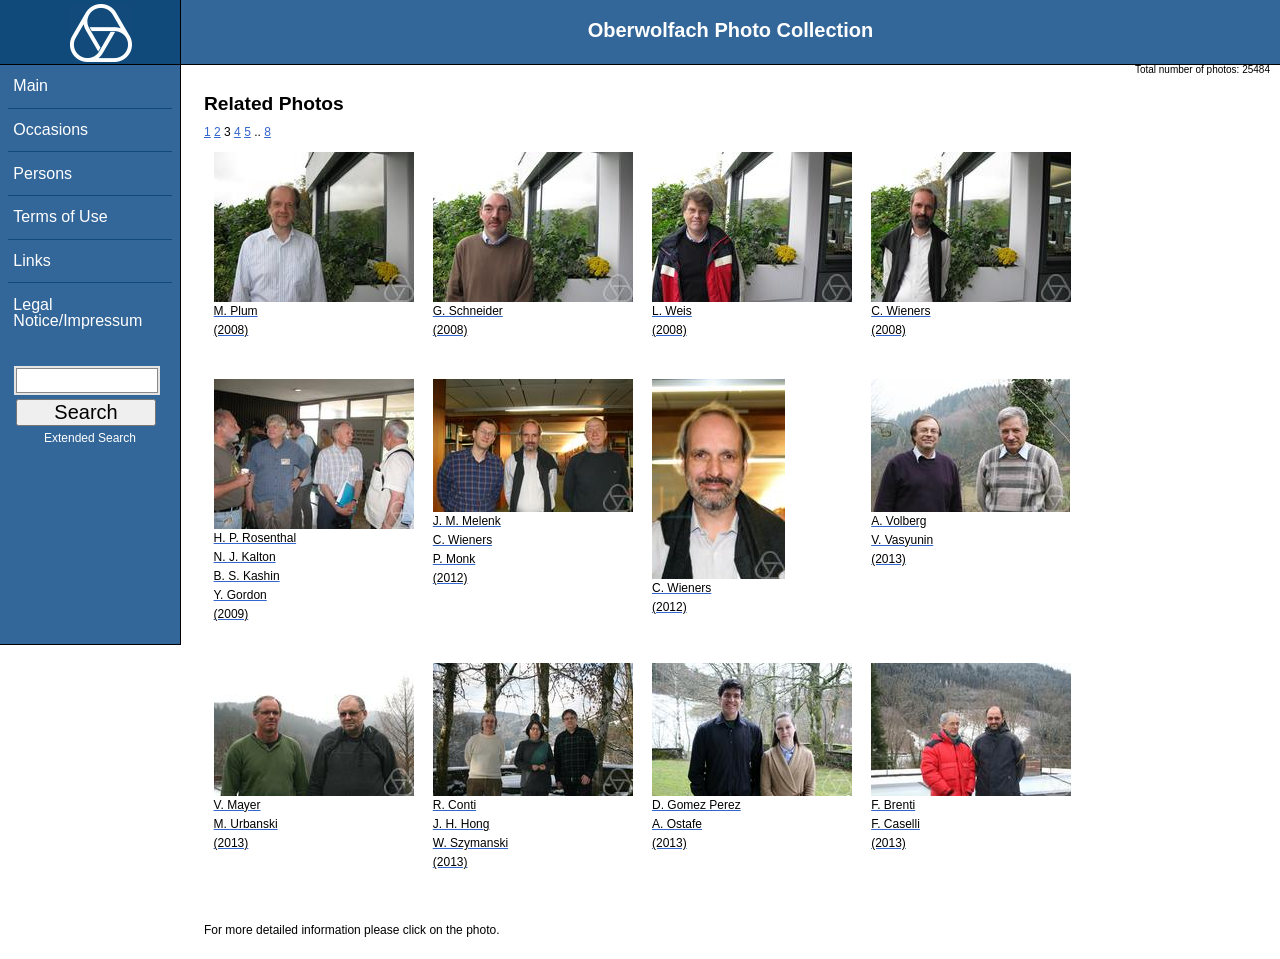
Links (31, 260)
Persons (42, 173)
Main (30, 85)
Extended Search (90, 442)
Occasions (50, 129)
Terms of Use (60, 216)
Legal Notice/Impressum (77, 312)
